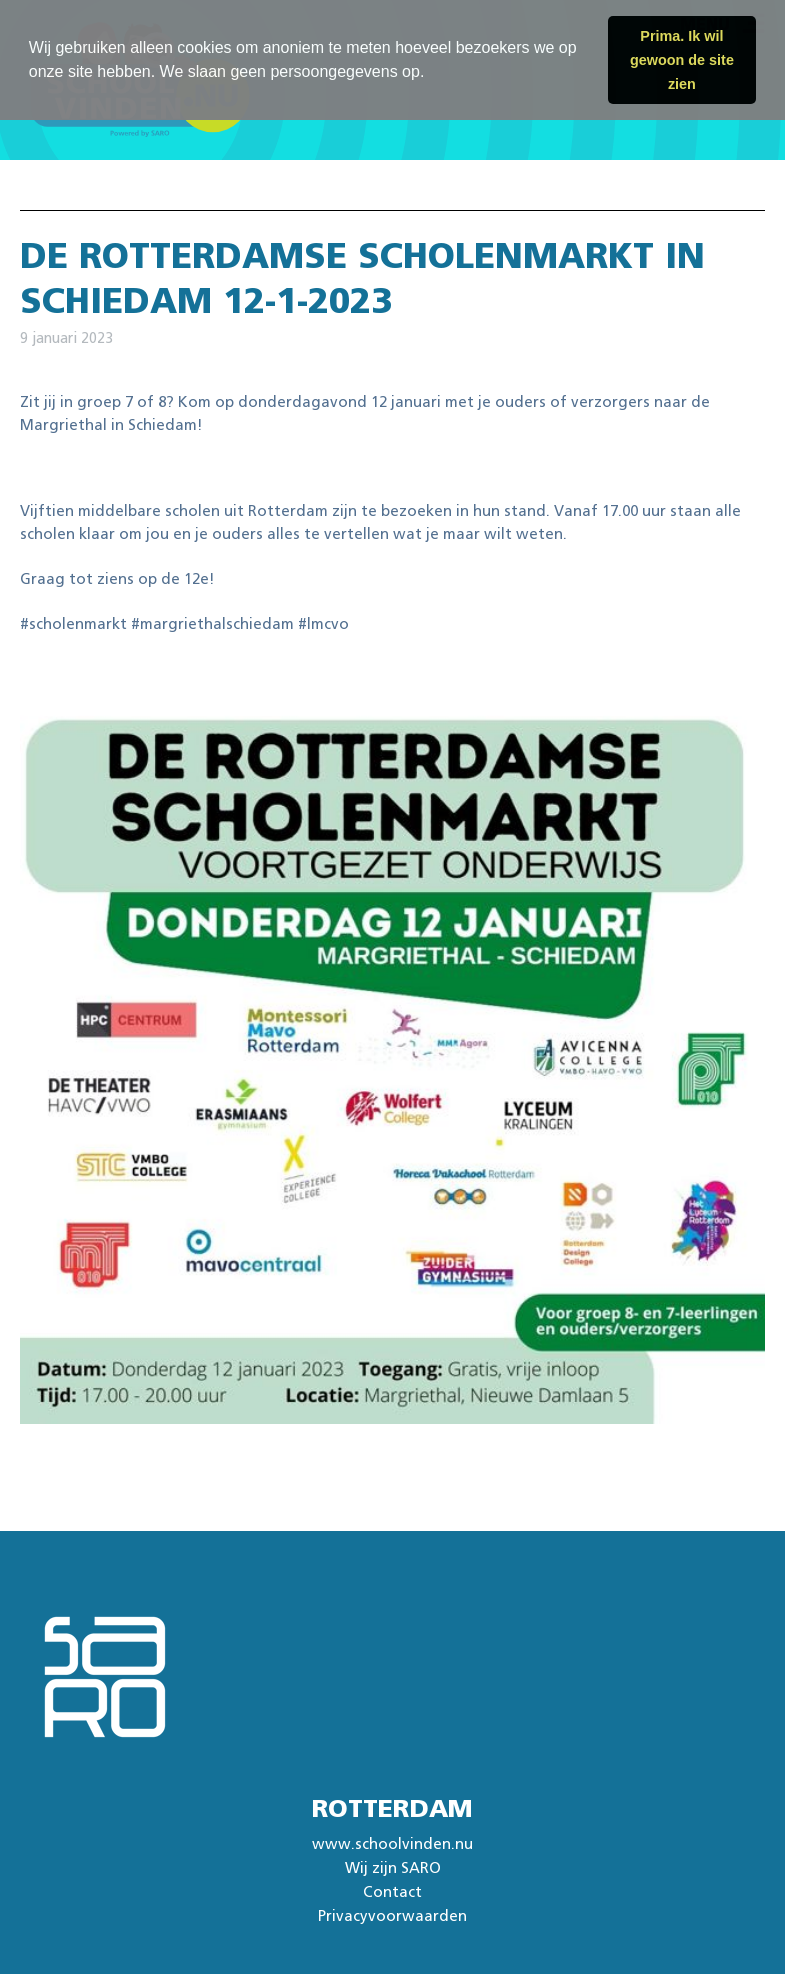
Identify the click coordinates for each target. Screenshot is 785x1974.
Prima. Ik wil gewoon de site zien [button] (682, 60)
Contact (392, 1892)
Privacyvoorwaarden (392, 1916)
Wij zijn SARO (393, 1868)
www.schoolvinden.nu (392, 1844)
